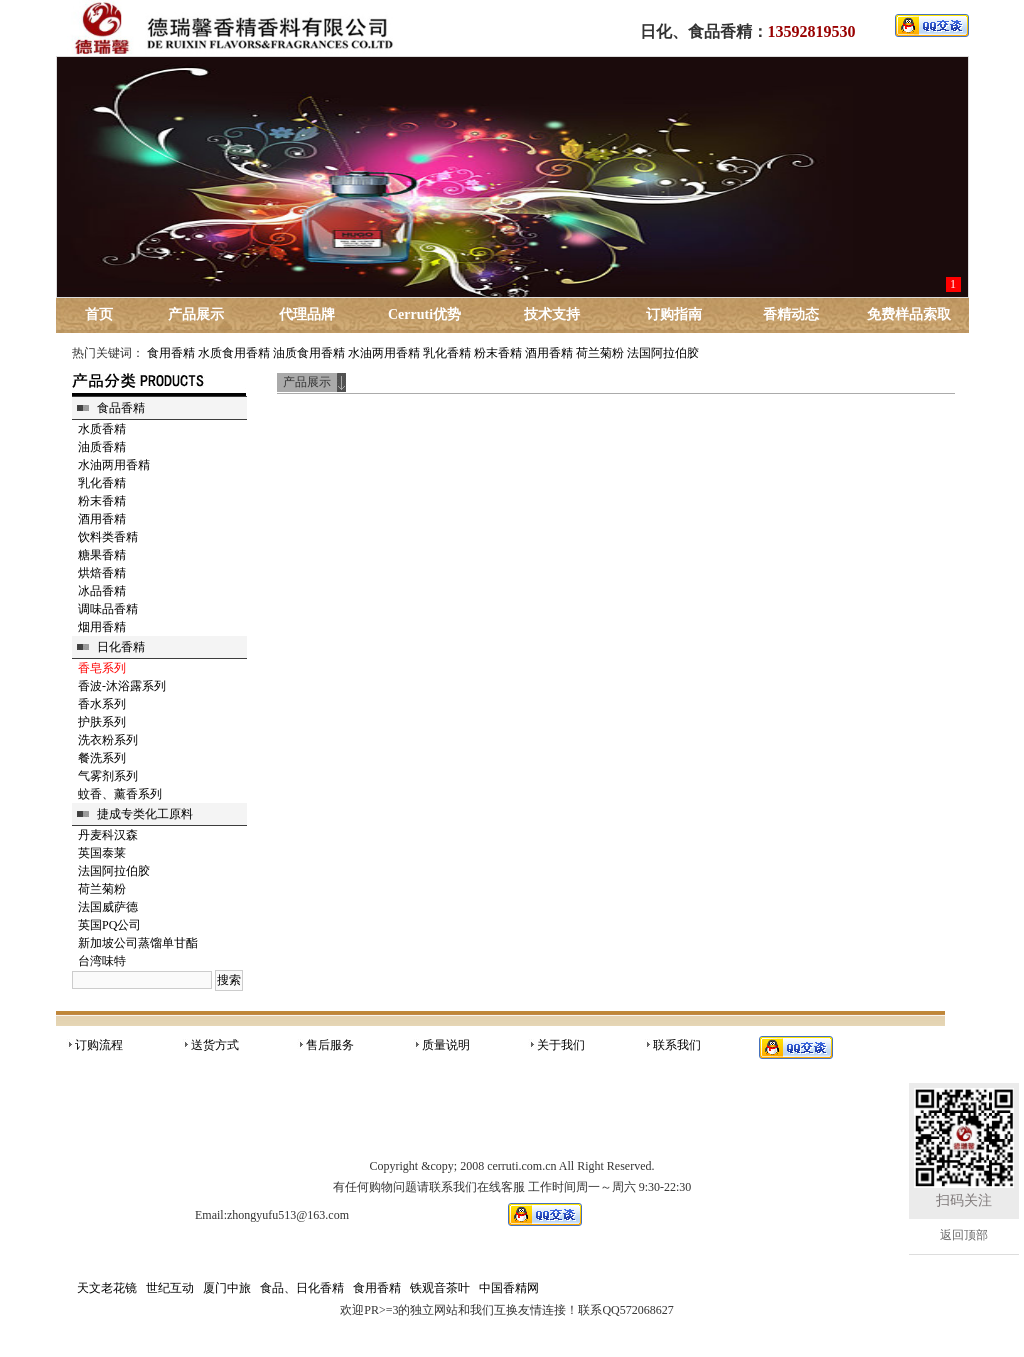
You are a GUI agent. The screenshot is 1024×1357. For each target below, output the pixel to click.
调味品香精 (108, 609)
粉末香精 (498, 353)
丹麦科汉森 (108, 835)
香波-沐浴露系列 (122, 686)
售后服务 (330, 1045)
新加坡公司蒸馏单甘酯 (138, 943)
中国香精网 (509, 1288)
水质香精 (102, 429)
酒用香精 (549, 353)
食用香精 (171, 353)
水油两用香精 (384, 353)
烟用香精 (102, 627)
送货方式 (215, 1045)
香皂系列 (102, 668)
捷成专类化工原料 (145, 814)
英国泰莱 (102, 853)
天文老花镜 (107, 1288)
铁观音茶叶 (440, 1288)
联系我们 (677, 1045)
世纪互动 (170, 1288)
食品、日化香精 (302, 1288)
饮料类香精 (108, 537)
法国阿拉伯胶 (663, 353)
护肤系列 (102, 722)
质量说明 (446, 1045)
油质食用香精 (309, 353)
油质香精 (102, 447)
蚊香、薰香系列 (120, 794)
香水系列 (102, 704)
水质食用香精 (234, 353)
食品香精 (121, 408)
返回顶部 (964, 1235)
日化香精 (121, 647)
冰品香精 (102, 591)
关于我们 (561, 1045)
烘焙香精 (102, 573)
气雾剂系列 (108, 776)
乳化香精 (447, 353)
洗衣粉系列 (108, 740)
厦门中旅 (227, 1288)
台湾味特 (102, 961)
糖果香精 (102, 555)
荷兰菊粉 (600, 353)
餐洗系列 (102, 758)
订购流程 (99, 1045)
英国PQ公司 (109, 925)
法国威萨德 (108, 907)
